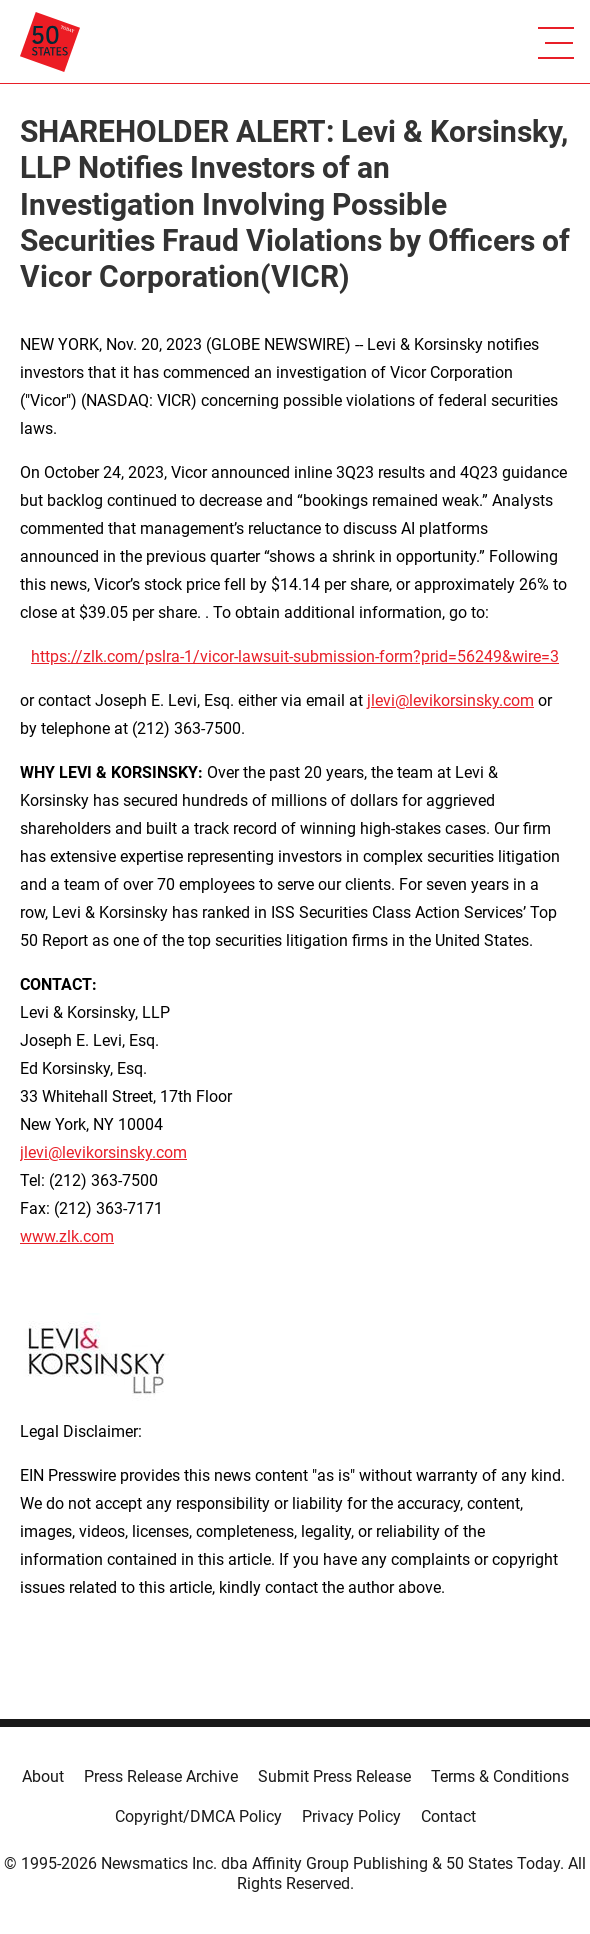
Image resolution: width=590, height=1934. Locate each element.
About (43, 1776)
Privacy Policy (351, 1816)
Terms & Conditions (500, 1776)
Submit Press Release (334, 1776)
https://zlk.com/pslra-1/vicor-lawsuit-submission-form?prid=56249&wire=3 (295, 656)
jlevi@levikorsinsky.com (450, 700)
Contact (448, 1816)
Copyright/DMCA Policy (198, 1816)
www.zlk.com (67, 1236)
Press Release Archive (161, 1776)
